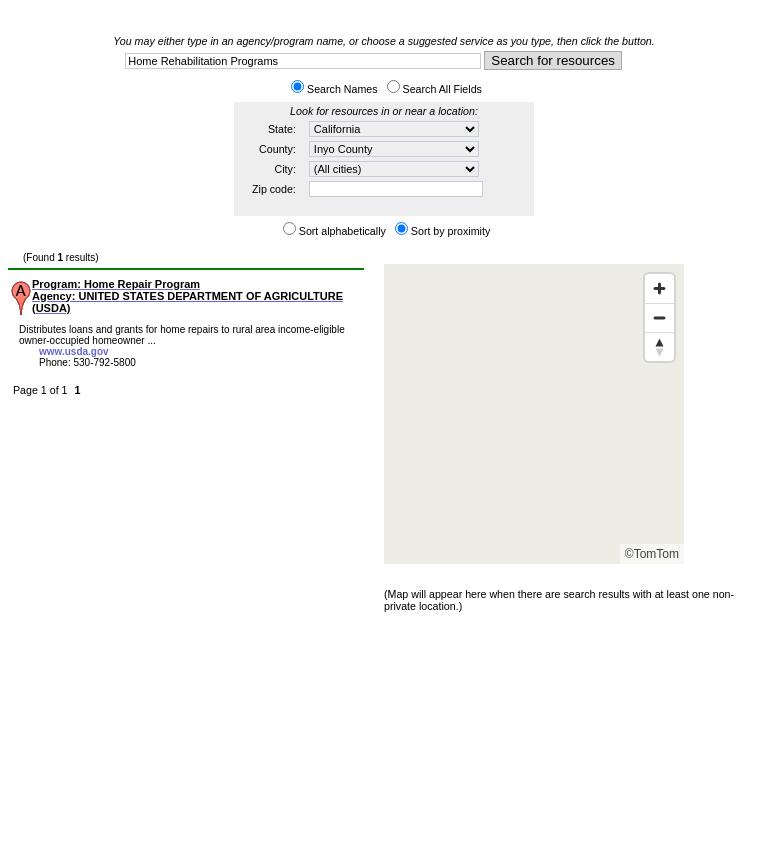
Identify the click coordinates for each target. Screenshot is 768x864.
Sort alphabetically (342, 231)
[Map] (534, 414)
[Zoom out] (659, 317)
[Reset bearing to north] (659, 346)
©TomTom (652, 554)
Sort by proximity (450, 231)
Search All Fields (442, 89)
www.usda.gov (74, 351)
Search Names (342, 89)
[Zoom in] (659, 288)
